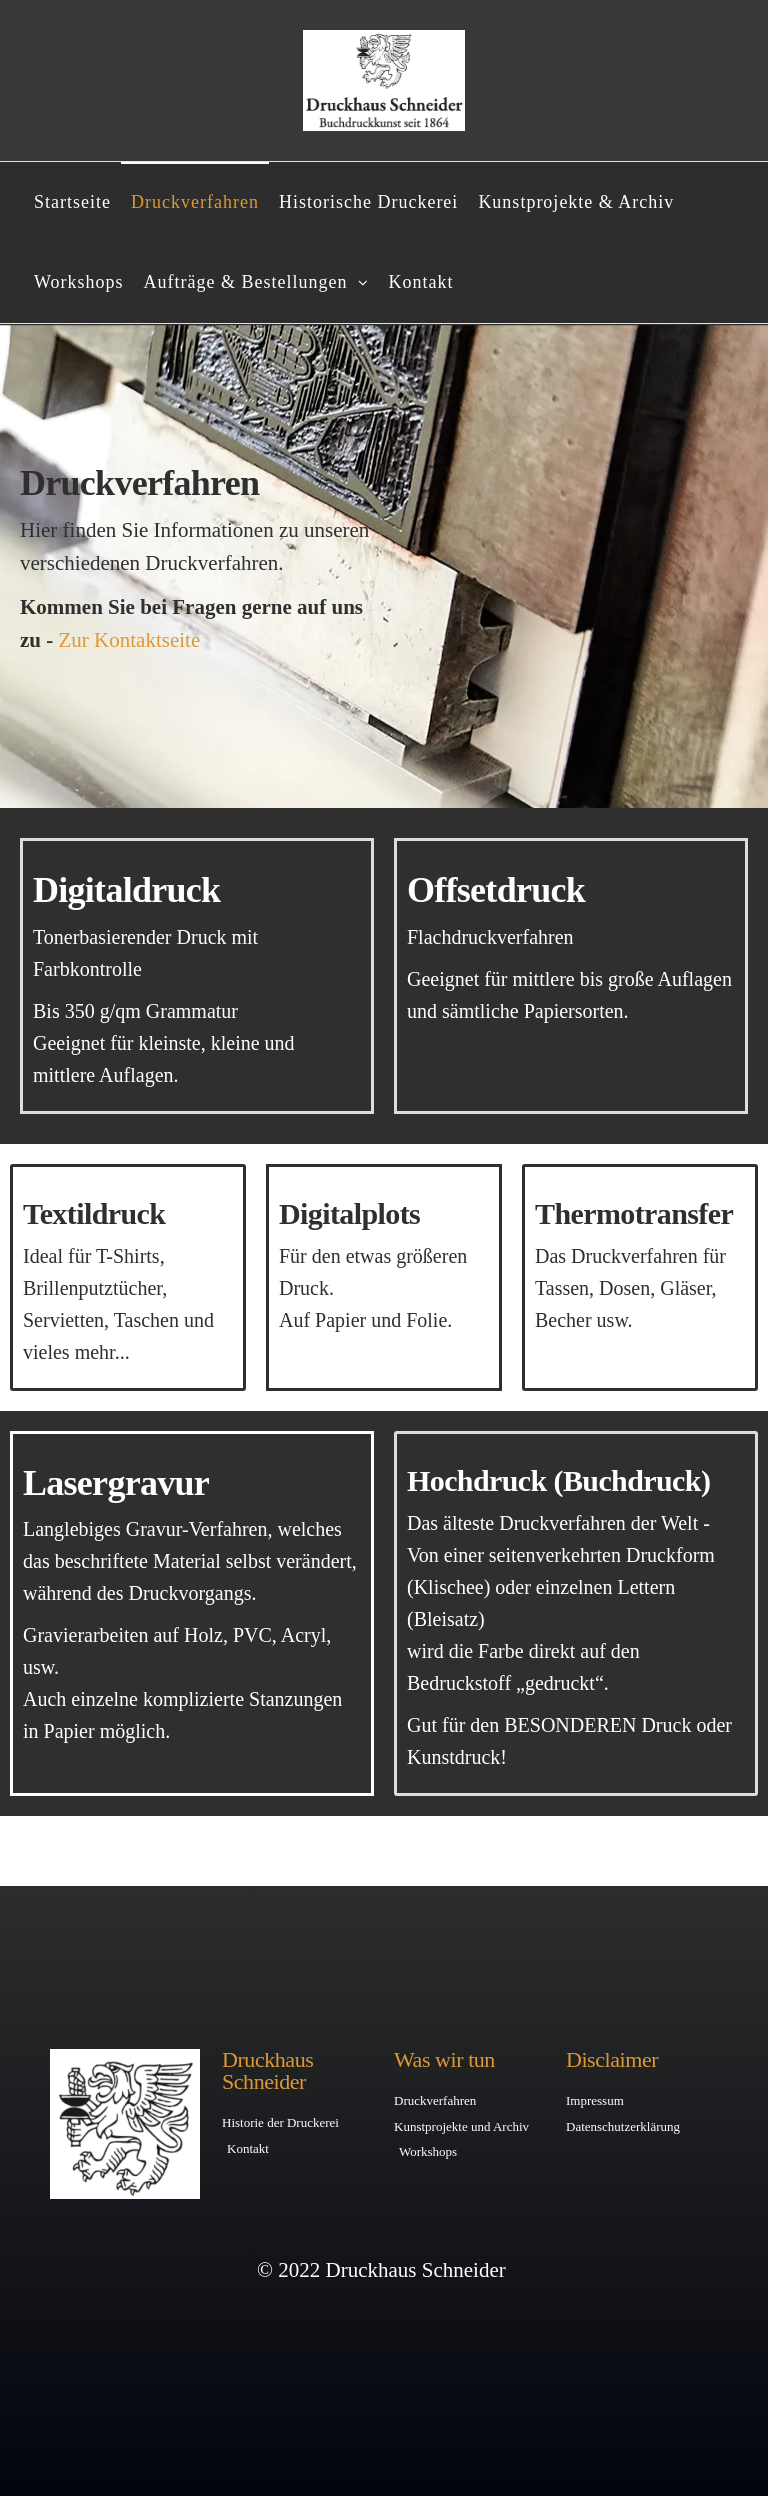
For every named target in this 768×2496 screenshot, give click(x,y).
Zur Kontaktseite (130, 640)
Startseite (72, 202)
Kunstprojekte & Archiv (576, 202)
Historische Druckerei (368, 202)
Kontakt (421, 282)
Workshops (79, 282)
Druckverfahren (195, 202)
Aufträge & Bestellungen (246, 282)
